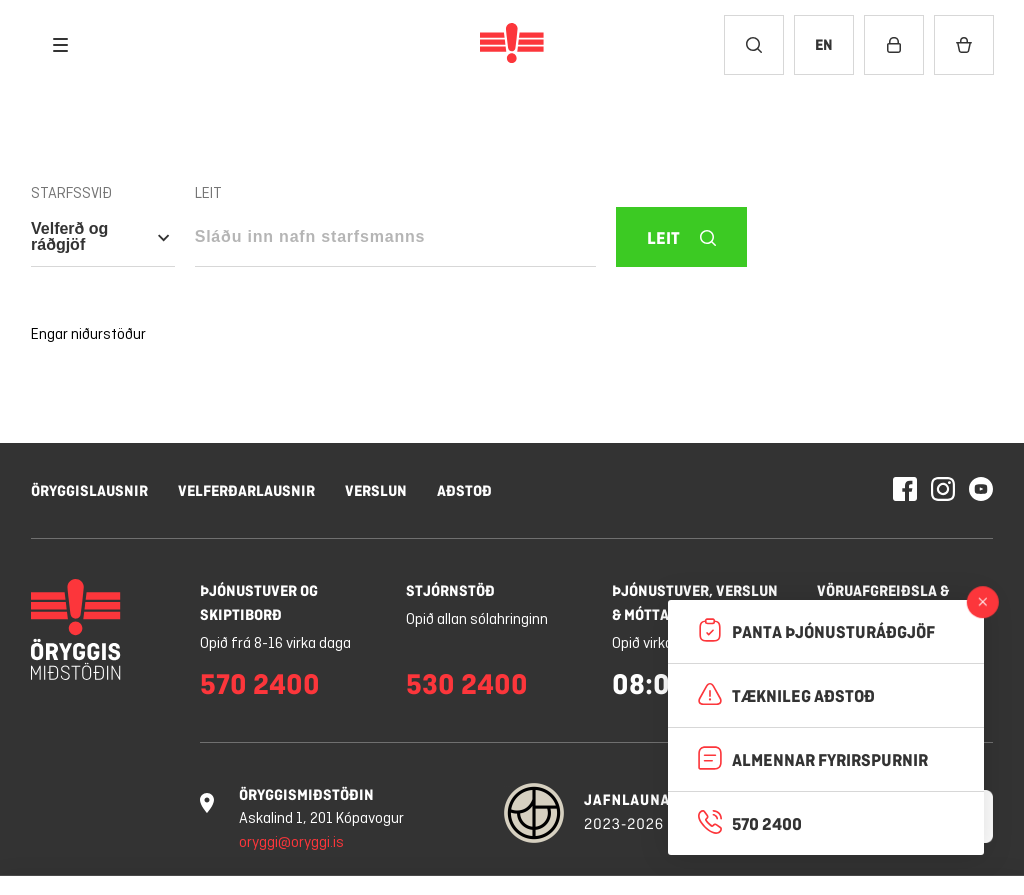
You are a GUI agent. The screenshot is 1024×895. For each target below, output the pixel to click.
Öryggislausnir (89, 490)
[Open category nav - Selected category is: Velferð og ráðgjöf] (103, 237)
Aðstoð (464, 490)
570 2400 (260, 684)
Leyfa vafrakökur (893, 810)
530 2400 (467, 684)
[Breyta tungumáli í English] (824, 45)
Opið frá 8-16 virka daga (275, 644)
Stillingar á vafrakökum (545, 810)
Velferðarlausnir (246, 490)
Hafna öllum (722, 810)
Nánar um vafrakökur (169, 857)
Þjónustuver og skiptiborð (259, 602)
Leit (208, 194)
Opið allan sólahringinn (477, 620)
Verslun (376, 490)
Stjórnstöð (450, 590)
